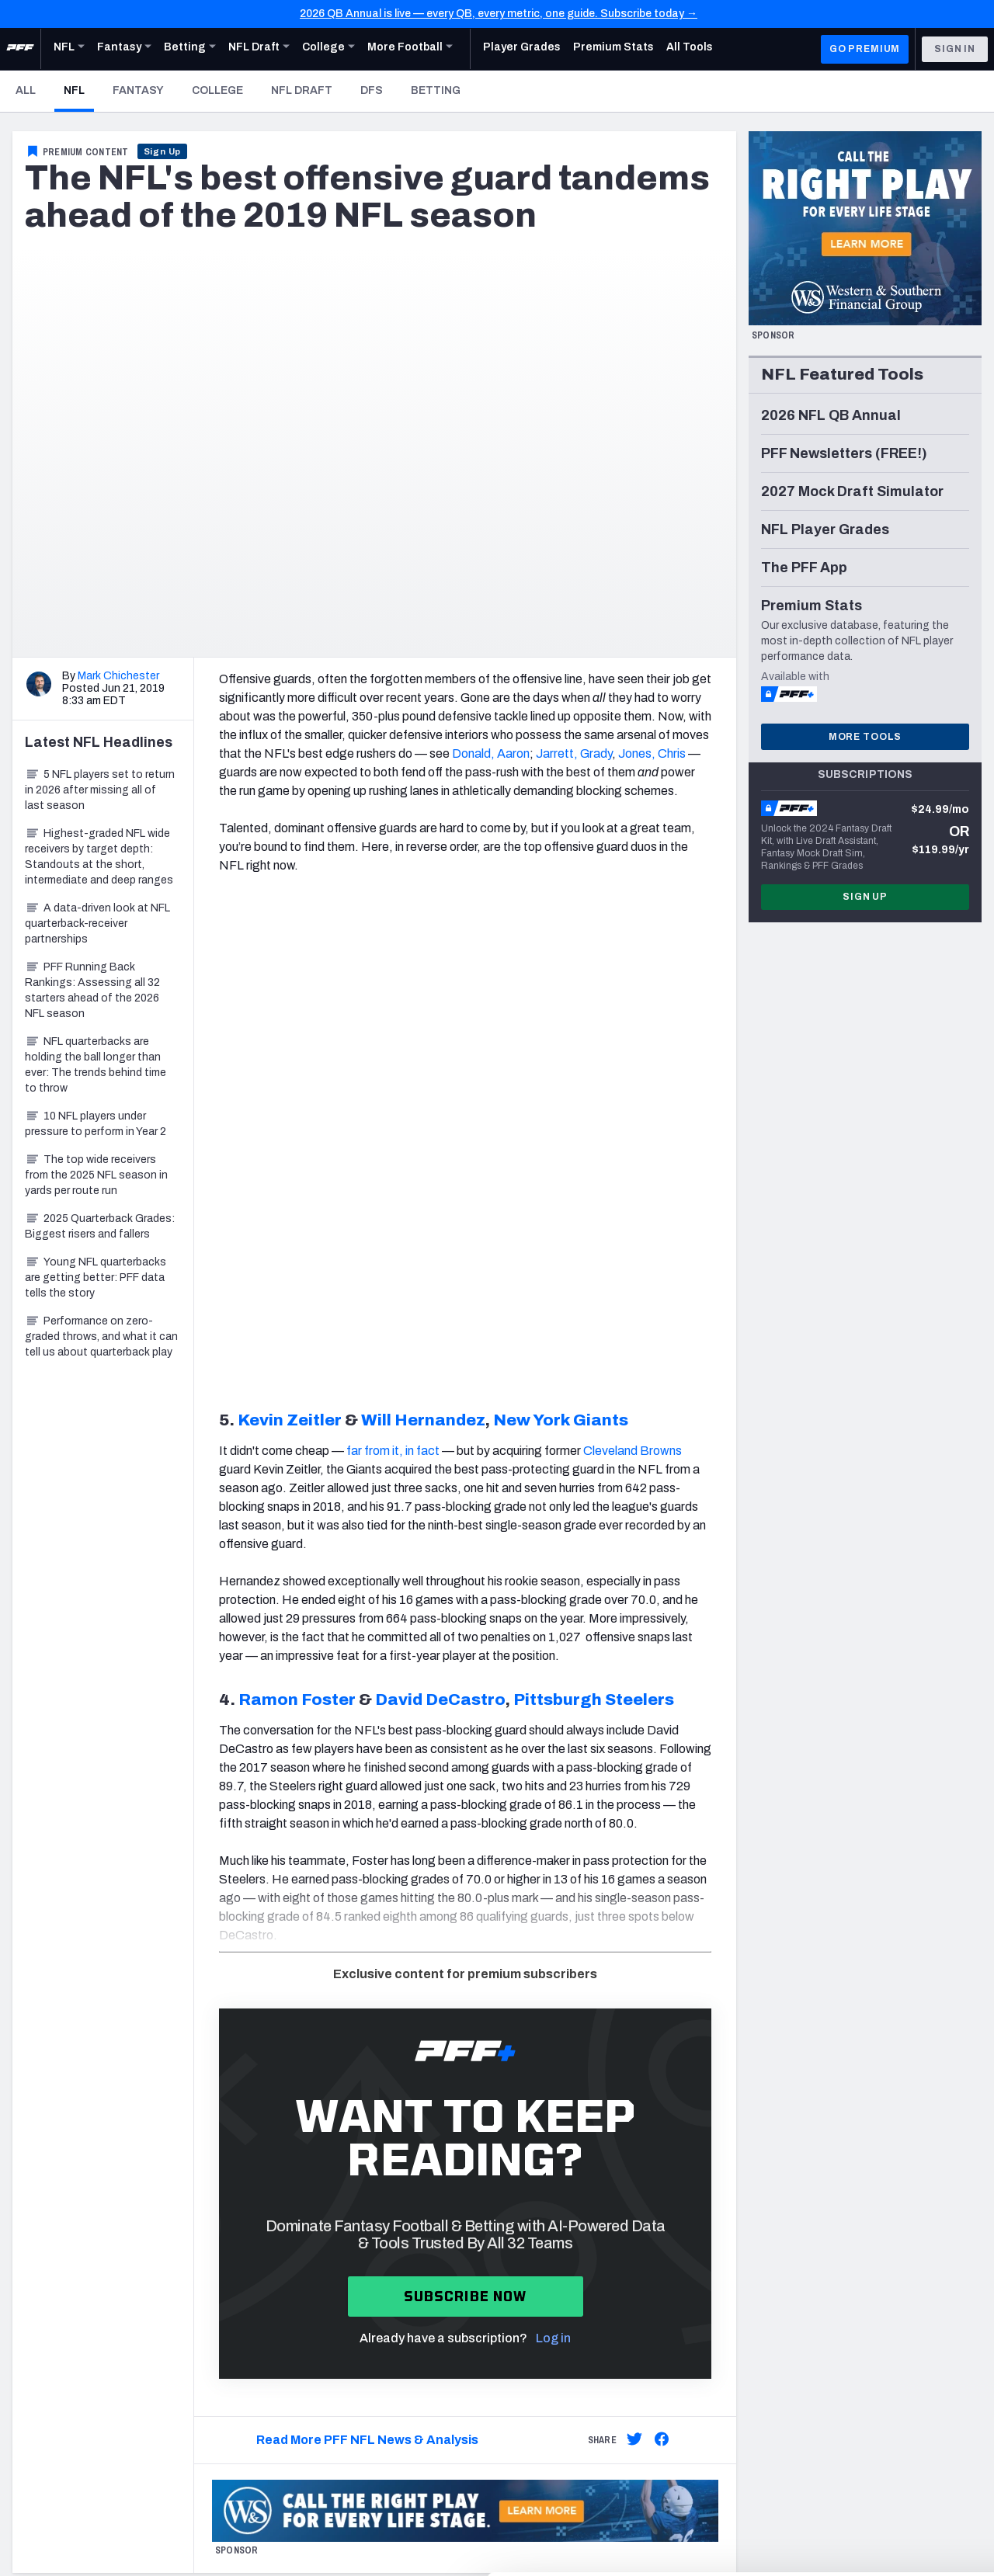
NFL (79, 90)
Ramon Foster (297, 1225)
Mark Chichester (118, 676)
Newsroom (39, 2211)
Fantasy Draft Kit (309, 2328)
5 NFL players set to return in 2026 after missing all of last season (100, 790)
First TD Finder (302, 2211)
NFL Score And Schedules (331, 2231)
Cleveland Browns (632, 977)
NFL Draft (301, 90)
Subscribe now (465, 1822)
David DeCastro (440, 1225)
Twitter (826, 2192)
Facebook (833, 2250)
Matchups (291, 2308)
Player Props (297, 2192)
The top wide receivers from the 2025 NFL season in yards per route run (96, 1175)
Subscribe (543, 2192)
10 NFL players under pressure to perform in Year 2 (95, 1123)
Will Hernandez (423, 946)
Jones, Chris (652, 753)
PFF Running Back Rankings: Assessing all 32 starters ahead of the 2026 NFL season (92, 990)
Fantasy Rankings (311, 2347)
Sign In (954, 48)
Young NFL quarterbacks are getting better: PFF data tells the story (95, 1277)
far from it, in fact (393, 977)
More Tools (865, 736)
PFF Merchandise (560, 2231)
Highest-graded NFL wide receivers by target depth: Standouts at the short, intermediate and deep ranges (99, 857)
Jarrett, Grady (574, 753)
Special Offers (553, 2211)
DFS (371, 90)
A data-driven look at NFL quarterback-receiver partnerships (97, 923)
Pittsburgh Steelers (593, 1225)
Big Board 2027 (304, 2367)
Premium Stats (302, 2270)
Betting (436, 90)
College (217, 90)
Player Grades (300, 2250)
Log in (553, 1864)
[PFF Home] (20, 48)
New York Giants (560, 946)
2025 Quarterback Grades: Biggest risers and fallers (100, 1226)
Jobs (25, 2192)
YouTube (830, 2231)
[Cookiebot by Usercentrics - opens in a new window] (101, 2545)
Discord (827, 2270)
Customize (865, 2469)
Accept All (864, 2418)
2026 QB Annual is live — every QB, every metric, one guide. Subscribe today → (498, 13)
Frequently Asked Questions (589, 2319)
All (26, 90)
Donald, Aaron (491, 753)
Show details (239, 2545)
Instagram (833, 2211)
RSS (819, 2308)
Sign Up (163, 151)
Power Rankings (306, 2289)
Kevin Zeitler (290, 946)
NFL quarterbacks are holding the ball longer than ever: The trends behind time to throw (95, 1065)
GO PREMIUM (864, 48)
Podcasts (832, 2289)
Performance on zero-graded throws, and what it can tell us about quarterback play (101, 1336)
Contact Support (561, 2300)
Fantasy (138, 90)
